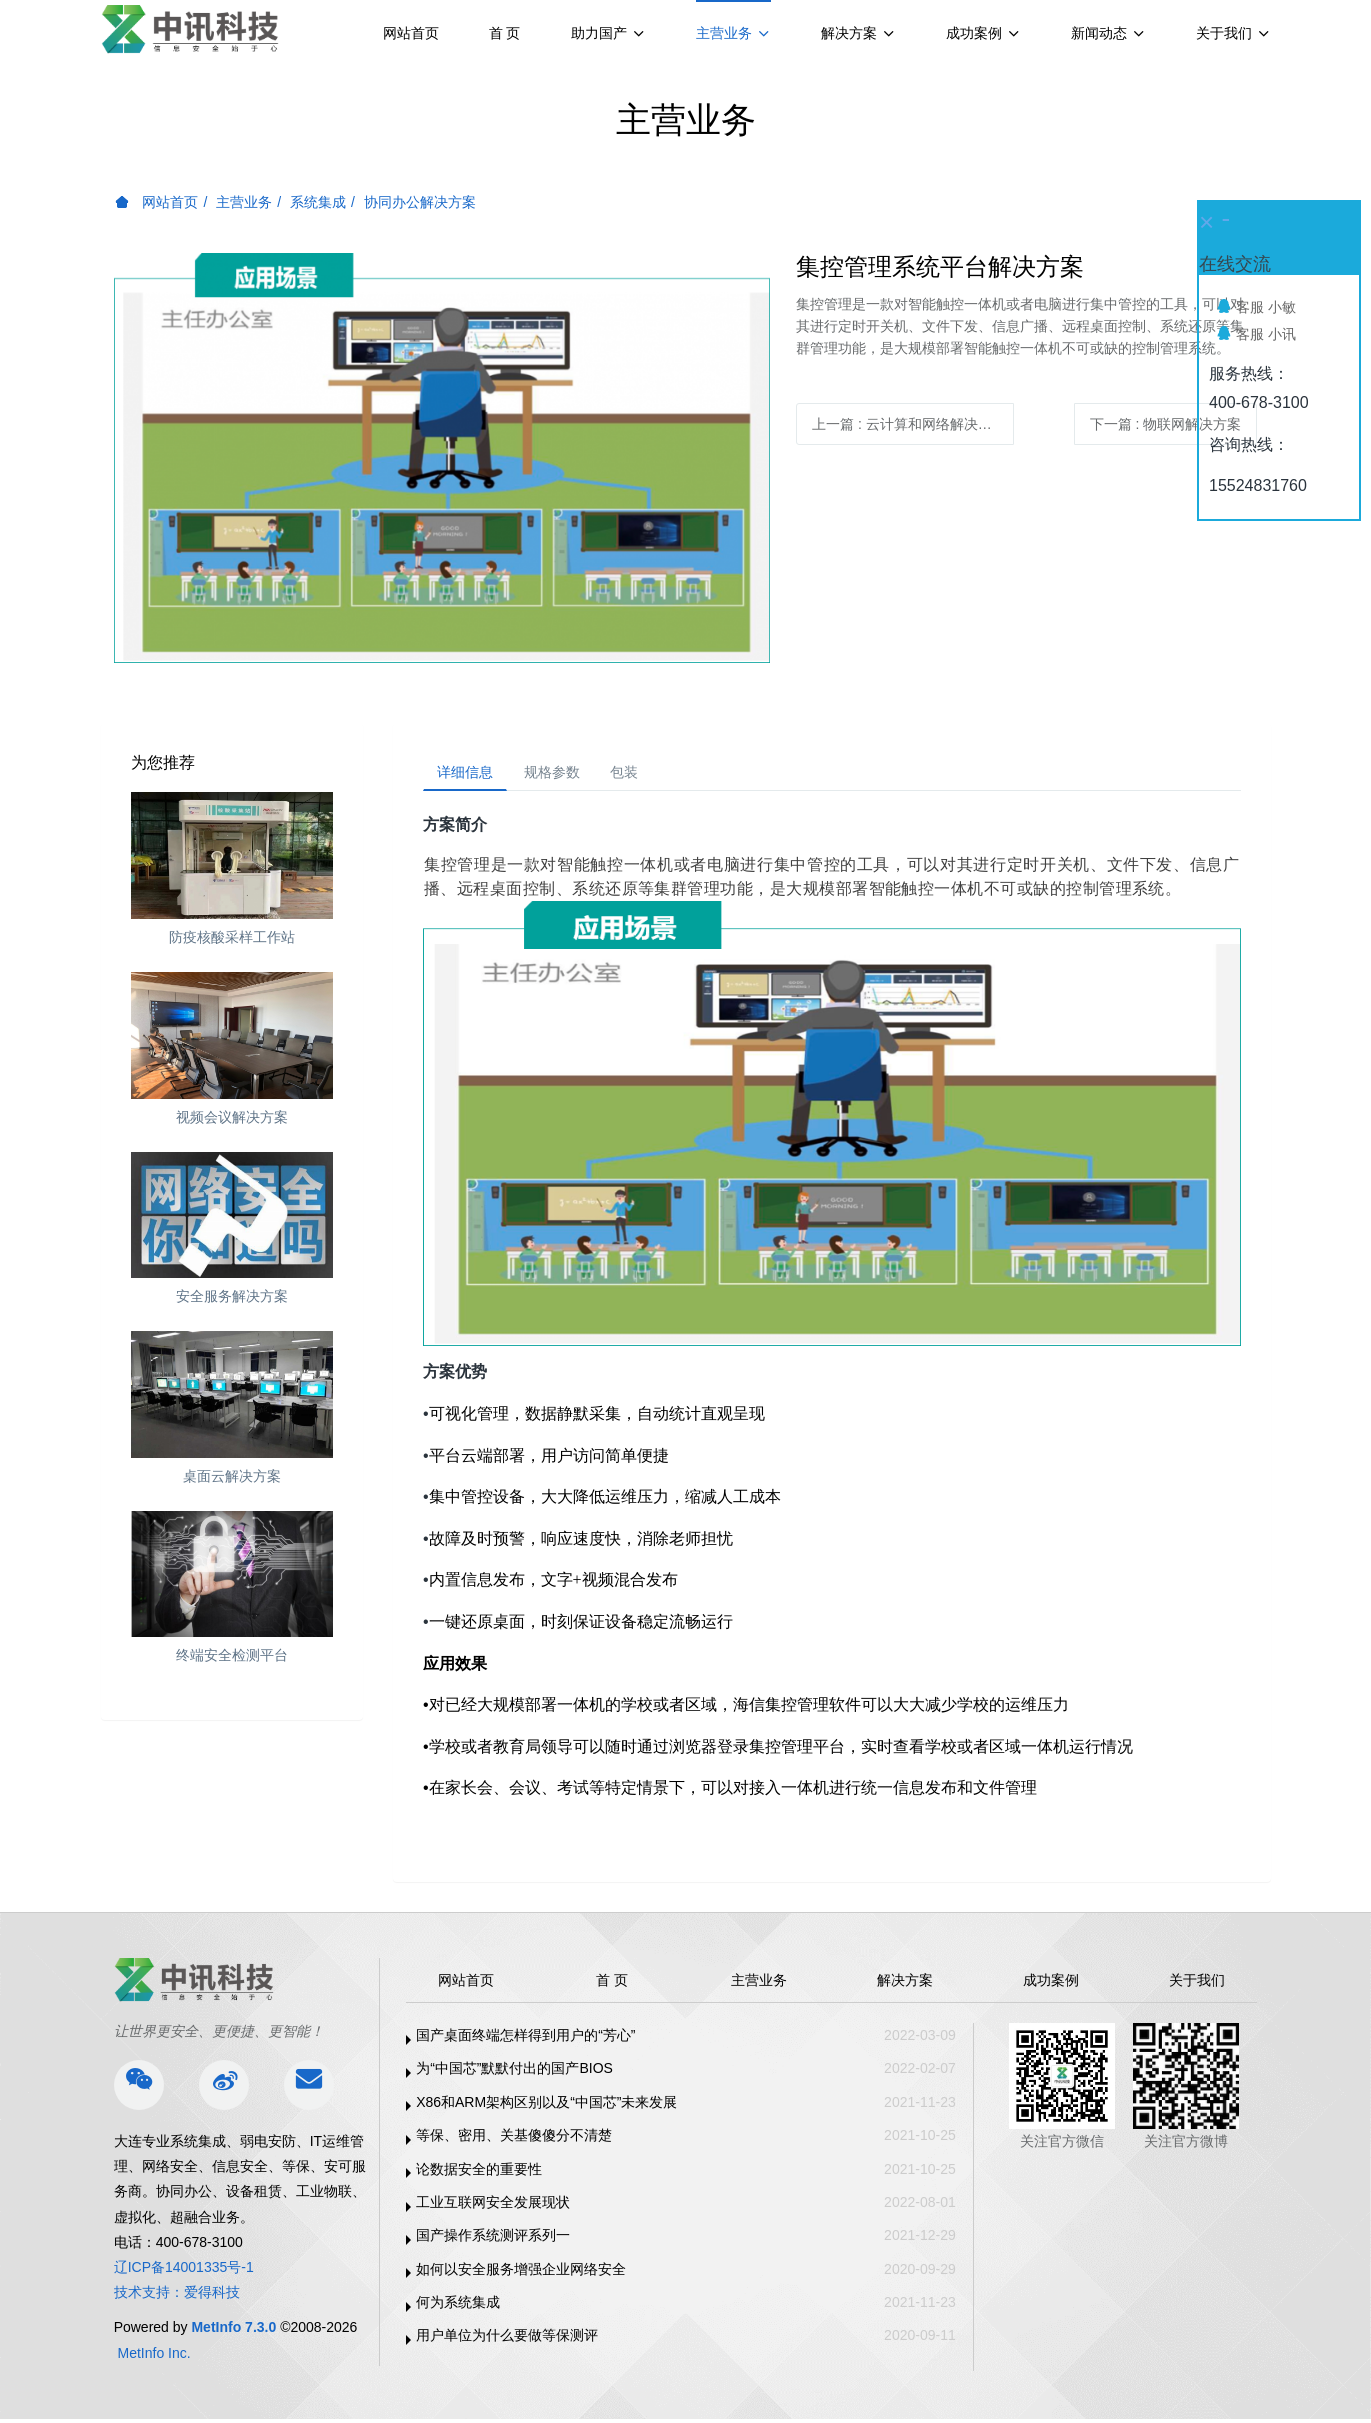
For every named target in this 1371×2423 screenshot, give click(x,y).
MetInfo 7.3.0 (233, 2334)
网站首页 (411, 33)
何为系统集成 (458, 2309)
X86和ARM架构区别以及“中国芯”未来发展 (546, 2109)
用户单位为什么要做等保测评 (507, 2342)
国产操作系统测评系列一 (493, 2242)
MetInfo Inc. (154, 2359)
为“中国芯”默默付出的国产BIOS (514, 2075)
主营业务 (244, 202)
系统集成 (318, 202)
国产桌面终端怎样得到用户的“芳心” (525, 2042)
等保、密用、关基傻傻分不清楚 (514, 2142)
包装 (658, 775)
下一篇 (1166, 424)
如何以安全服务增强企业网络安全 (521, 2275)
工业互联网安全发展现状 (493, 2209)
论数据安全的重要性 (479, 2175)
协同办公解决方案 (420, 202)
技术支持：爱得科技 (177, 2299)
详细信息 (472, 775)
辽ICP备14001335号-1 (184, 2274)
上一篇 (909, 424)
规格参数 (572, 775)
